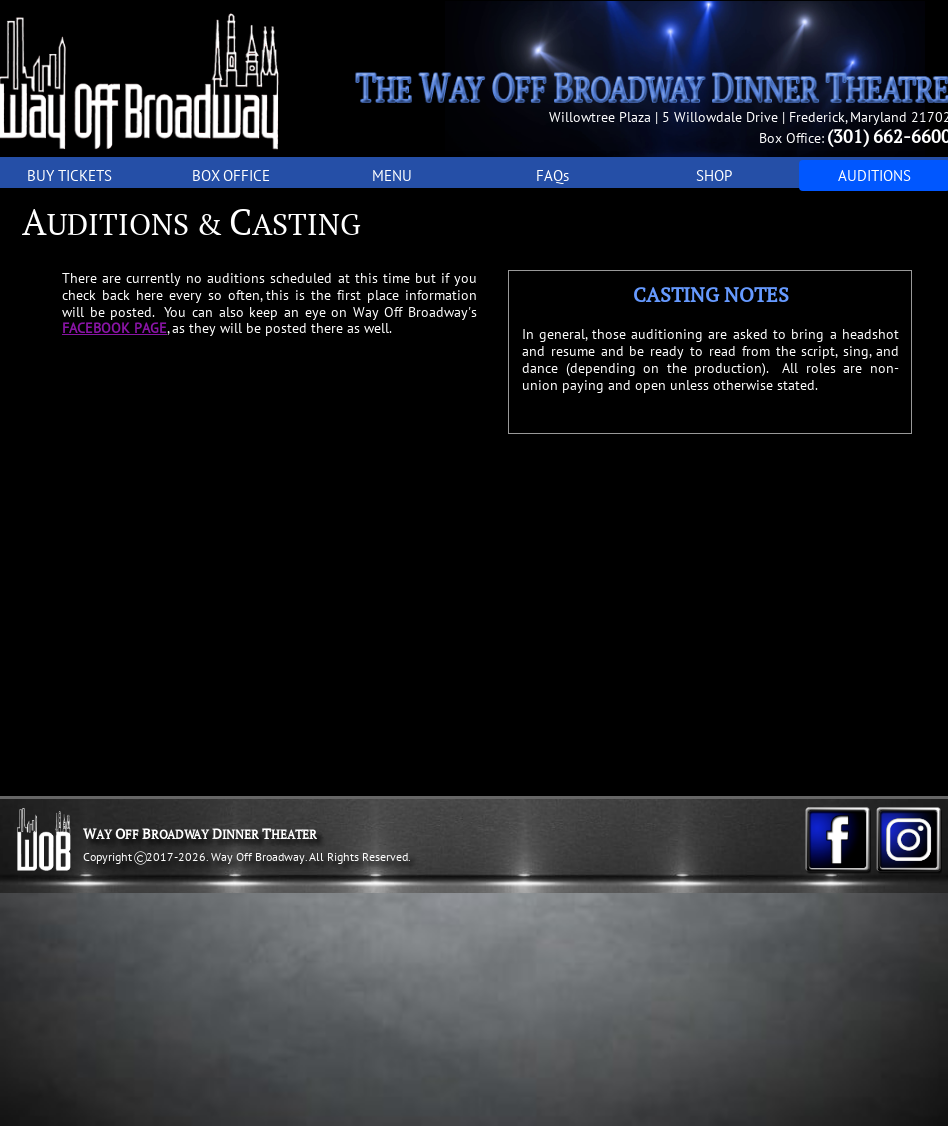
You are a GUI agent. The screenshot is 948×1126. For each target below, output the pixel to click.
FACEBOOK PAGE (114, 328)
